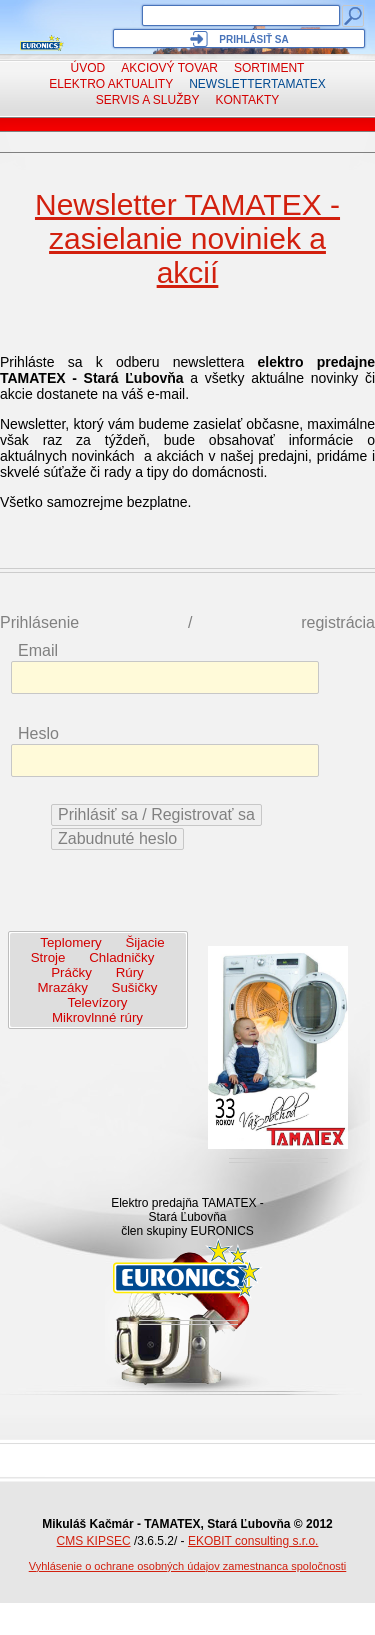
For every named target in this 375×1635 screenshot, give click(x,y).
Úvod (88, 68)
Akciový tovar (169, 68)
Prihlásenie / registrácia (187, 622)
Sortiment (269, 68)
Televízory (98, 1002)
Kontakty (248, 100)
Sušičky (135, 987)
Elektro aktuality (111, 84)
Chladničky (121, 957)
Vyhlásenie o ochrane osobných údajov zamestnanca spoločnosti (188, 1566)
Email (38, 650)
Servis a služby (148, 100)
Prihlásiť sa (253, 39)
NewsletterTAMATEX (257, 84)
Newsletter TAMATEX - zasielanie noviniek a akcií (187, 238)
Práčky (71, 972)
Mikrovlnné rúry (97, 1017)
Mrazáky (63, 987)
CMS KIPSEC (94, 1541)
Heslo (38, 733)
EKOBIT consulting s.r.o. (253, 1541)
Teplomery (70, 942)
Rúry (130, 972)
